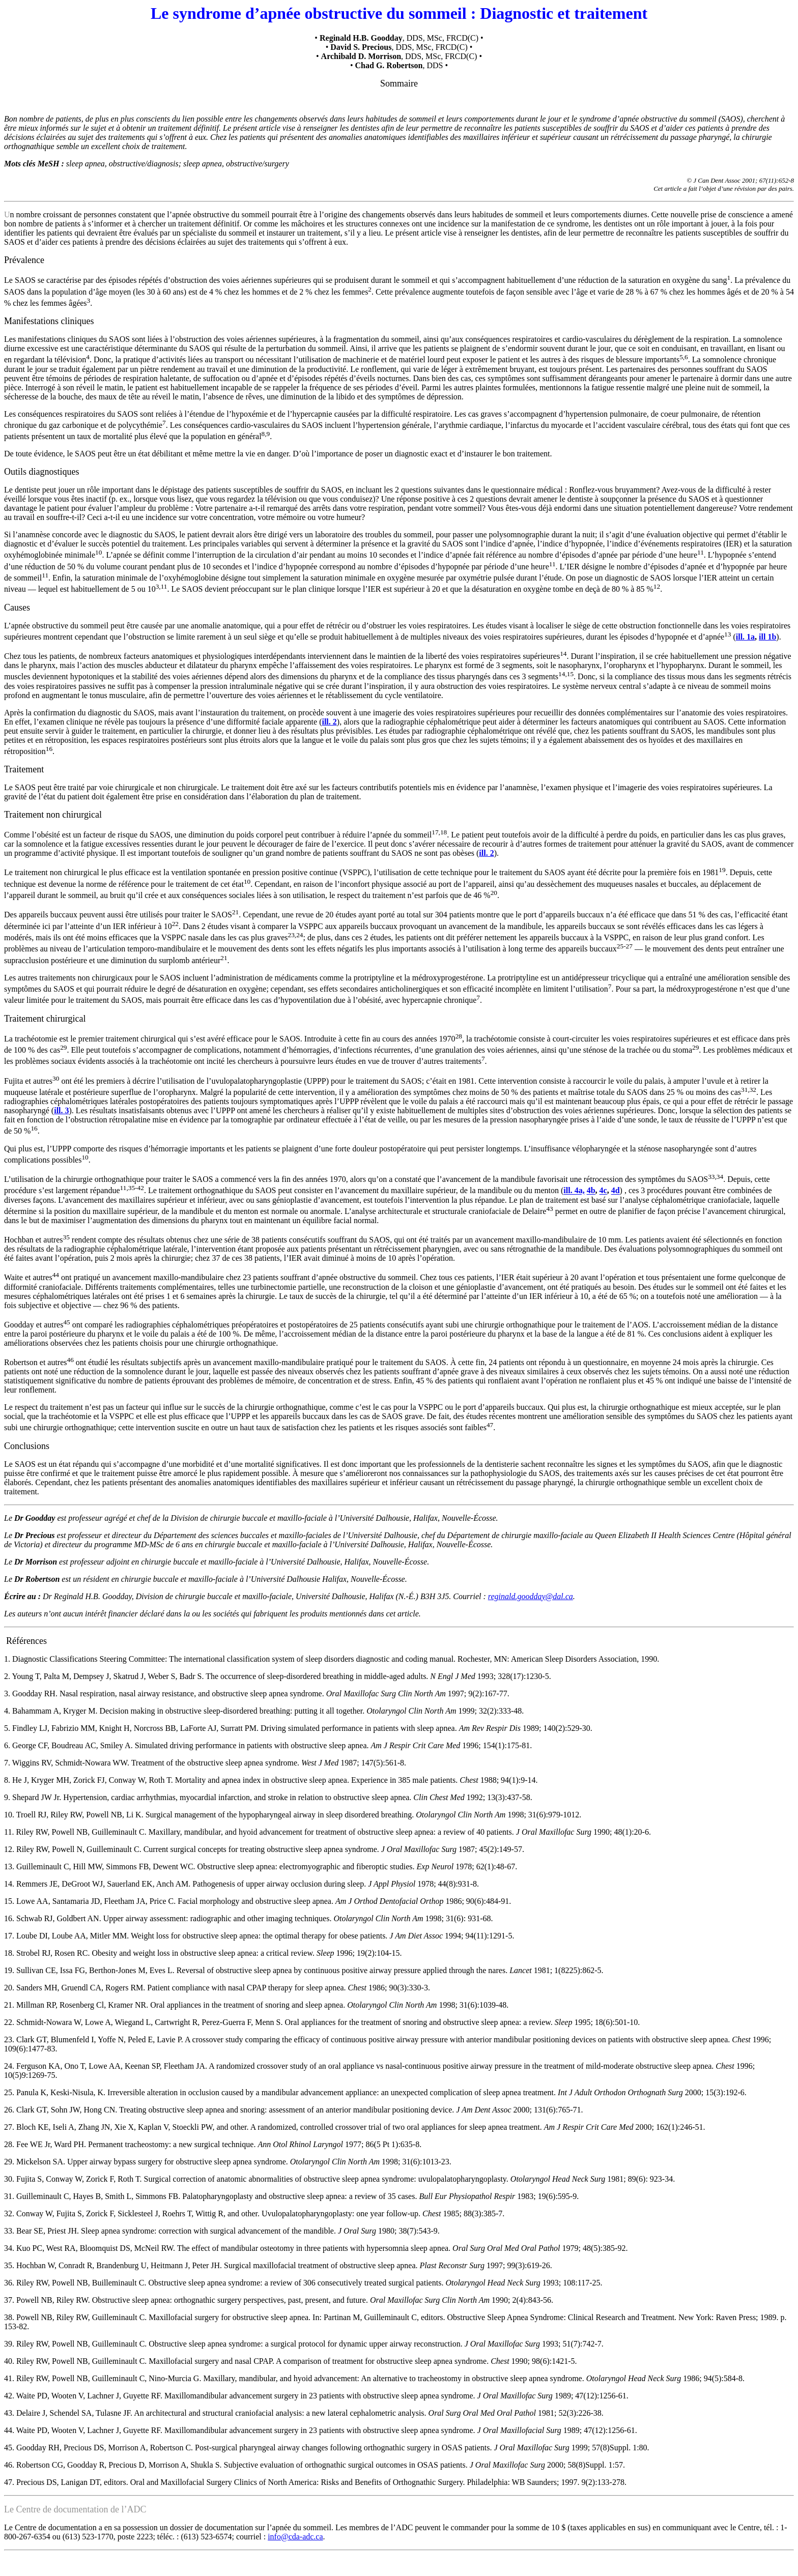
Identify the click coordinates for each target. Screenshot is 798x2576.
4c (603, 1190)
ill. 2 (329, 721)
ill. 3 (61, 1110)
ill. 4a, (573, 1190)
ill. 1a (745, 636)
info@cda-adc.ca (295, 2536)
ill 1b (767, 636)
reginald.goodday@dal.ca (530, 1596)
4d (615, 1190)
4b (591, 1190)
